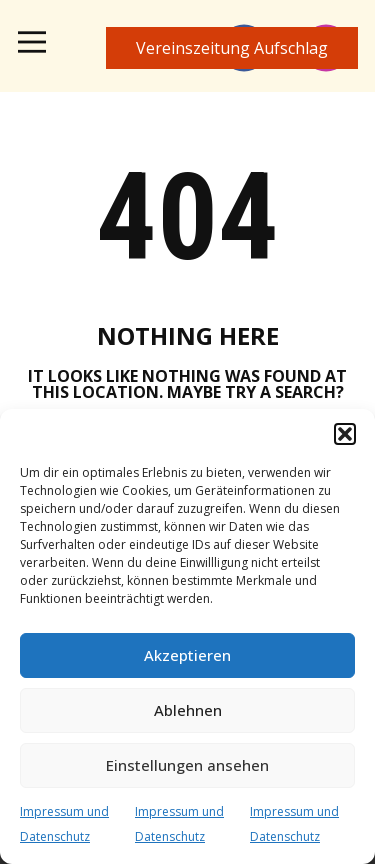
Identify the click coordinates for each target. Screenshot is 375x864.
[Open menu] (32, 42)
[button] (345, 434)
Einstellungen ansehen (187, 765)
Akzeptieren (187, 655)
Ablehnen (188, 710)
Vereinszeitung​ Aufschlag (232, 48)
